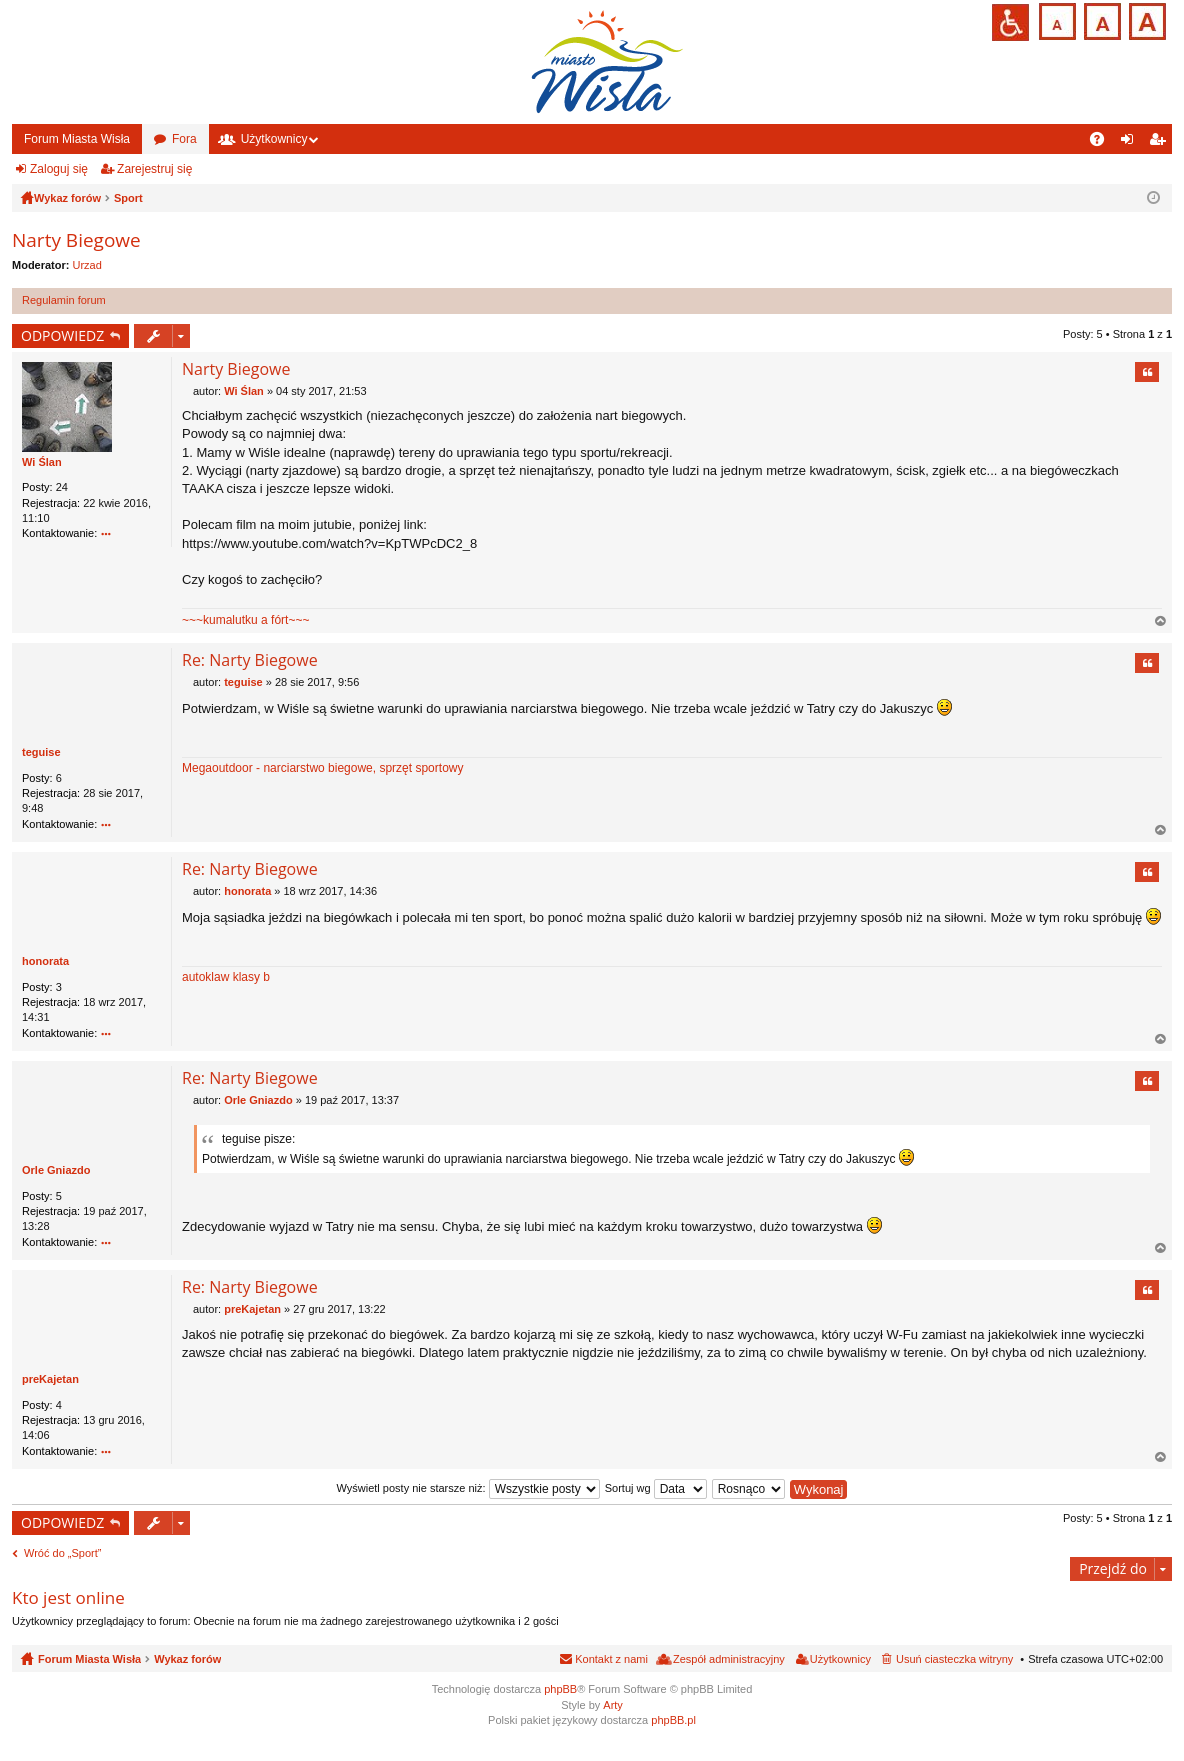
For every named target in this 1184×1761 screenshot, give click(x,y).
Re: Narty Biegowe (250, 661)
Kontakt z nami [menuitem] (611, 1660)
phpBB (560, 1690)
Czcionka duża (1145, 19)
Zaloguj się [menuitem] (1131, 143)
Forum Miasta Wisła (77, 139)
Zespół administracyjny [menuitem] (729, 1660)
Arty (613, 1705)
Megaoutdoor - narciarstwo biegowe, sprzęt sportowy (322, 769)
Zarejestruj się (154, 169)
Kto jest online (68, 1597)
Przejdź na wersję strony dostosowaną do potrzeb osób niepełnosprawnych (1010, 22)
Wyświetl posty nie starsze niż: (468, 1488)
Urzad (87, 265)
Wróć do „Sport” (62, 1554)
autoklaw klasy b (226, 978)
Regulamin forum (64, 300)
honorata (45, 962)
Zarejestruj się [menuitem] (1161, 143)
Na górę (1161, 622)
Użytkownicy (274, 139)
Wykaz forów (187, 1660)
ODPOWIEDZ (62, 335)
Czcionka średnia (1100, 19)
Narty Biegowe (76, 240)
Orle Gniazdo (56, 1171)
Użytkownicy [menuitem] (840, 1660)
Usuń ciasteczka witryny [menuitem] (954, 1660)
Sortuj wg (656, 1488)
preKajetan (50, 1380)
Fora (184, 139)
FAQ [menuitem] (1103, 143)
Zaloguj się (59, 169)
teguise (41, 753)
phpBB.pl (673, 1720)
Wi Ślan (42, 462)
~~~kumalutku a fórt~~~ (245, 620)
